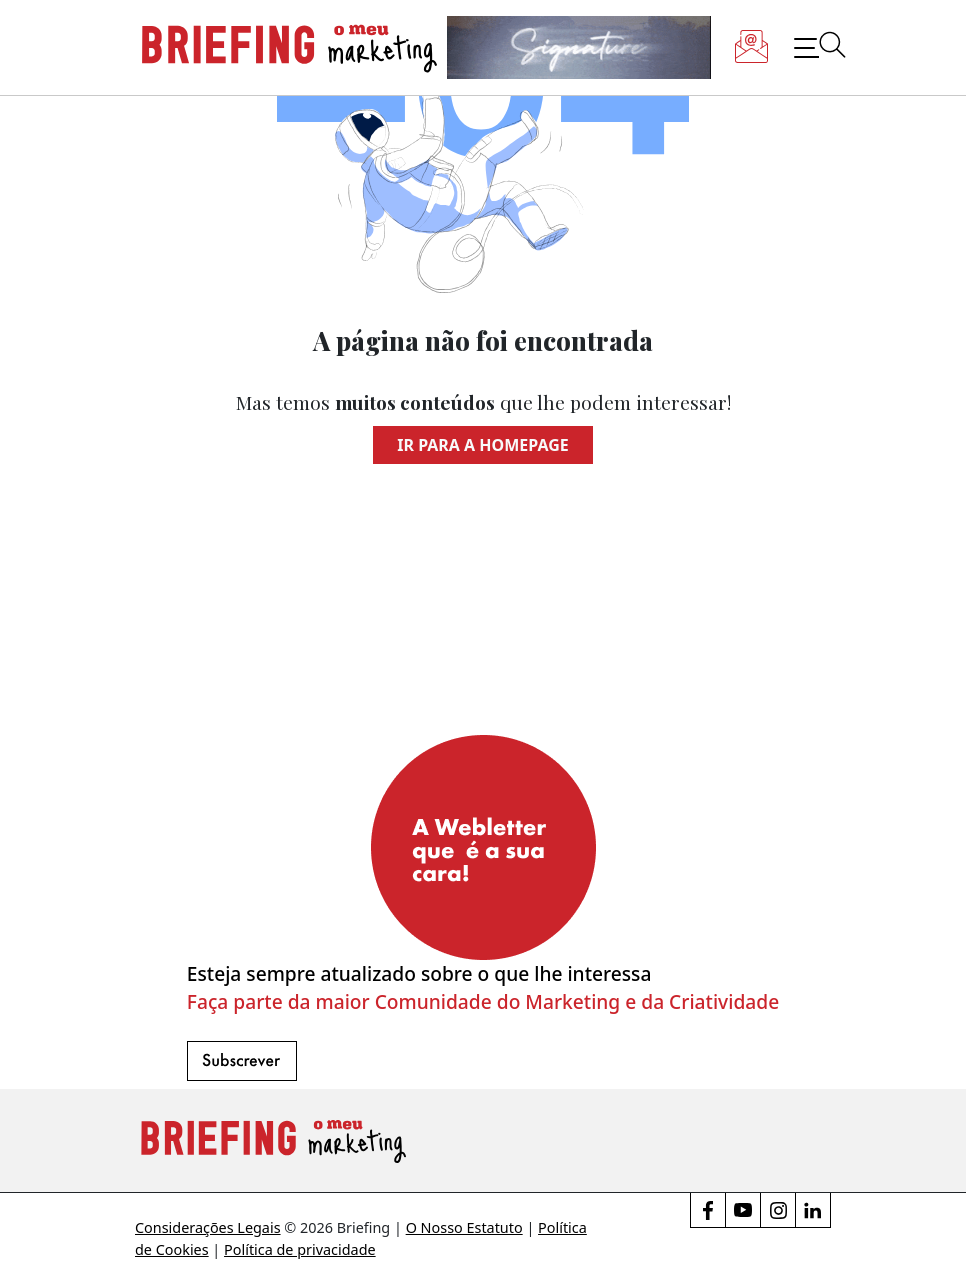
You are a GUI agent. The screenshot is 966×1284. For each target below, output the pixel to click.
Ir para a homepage (482, 445)
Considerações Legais (208, 1227)
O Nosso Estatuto (464, 1227)
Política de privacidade (300, 1249)
